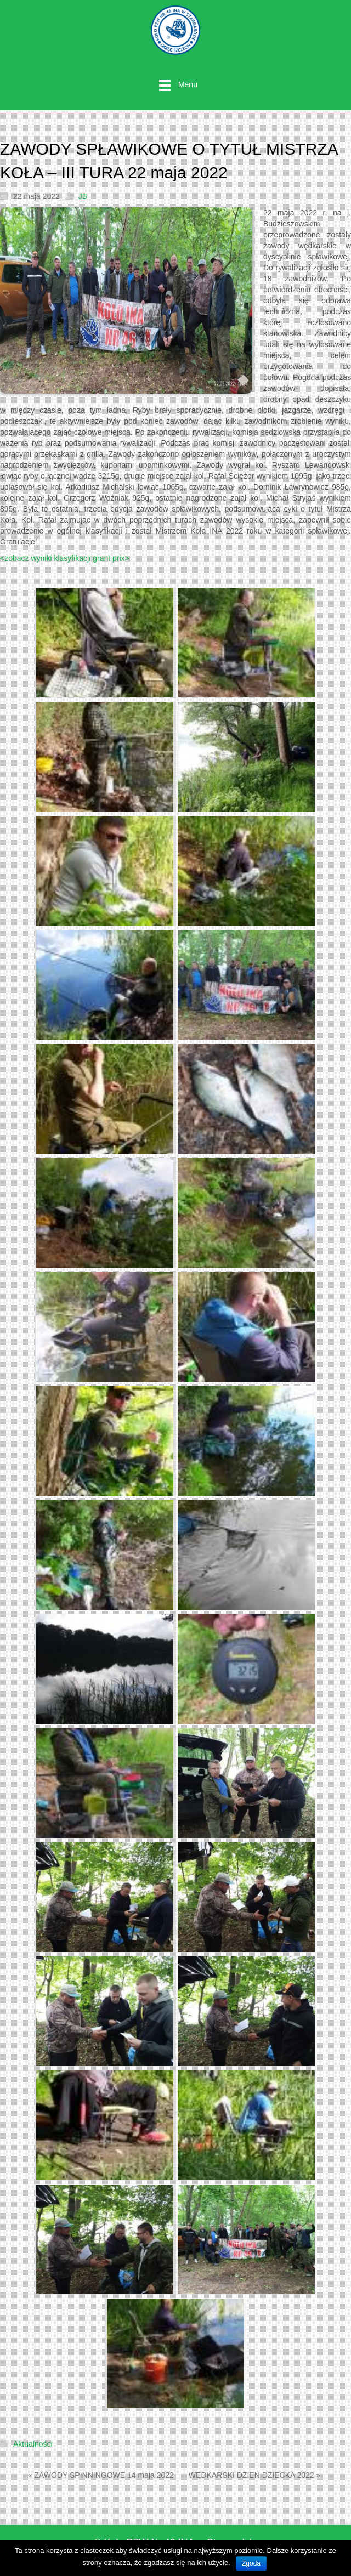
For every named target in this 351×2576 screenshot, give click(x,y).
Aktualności (33, 2444)
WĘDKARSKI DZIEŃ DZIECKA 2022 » (254, 2475)
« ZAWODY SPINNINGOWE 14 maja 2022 (101, 2475)
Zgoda (251, 2563)
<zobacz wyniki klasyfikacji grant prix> (64, 558)
